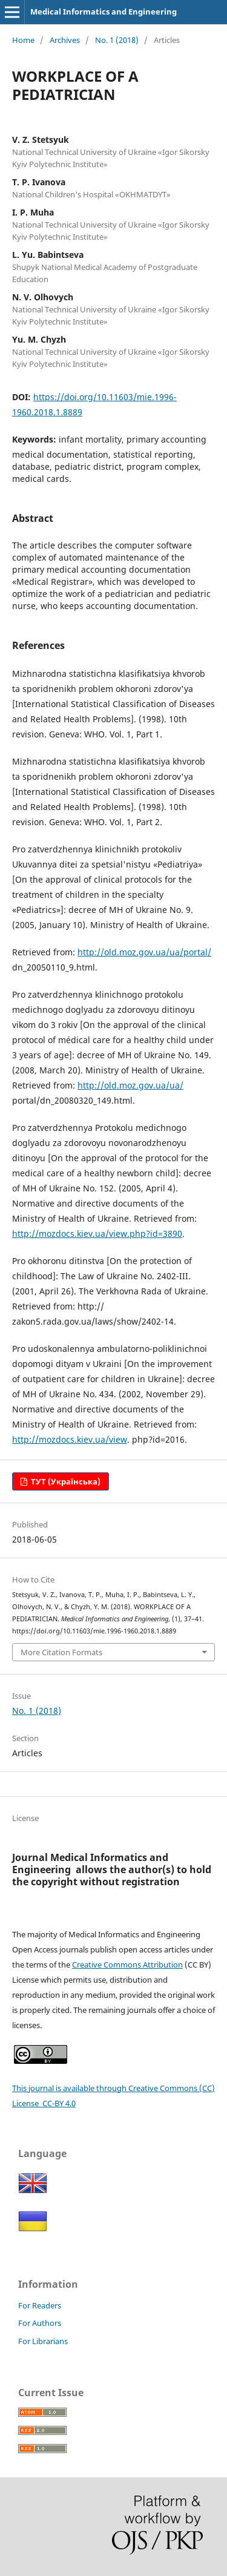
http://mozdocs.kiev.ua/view (69, 1439)
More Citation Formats (61, 1652)
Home (23, 40)
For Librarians (43, 2341)
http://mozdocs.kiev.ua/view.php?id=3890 (97, 1233)
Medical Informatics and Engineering (103, 11)
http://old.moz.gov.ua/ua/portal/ (144, 952)
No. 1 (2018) (117, 40)
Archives (65, 40)
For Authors (39, 2322)
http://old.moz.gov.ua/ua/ (130, 1085)
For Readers (39, 2305)
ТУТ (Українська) (64, 1481)
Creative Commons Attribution (127, 1964)
